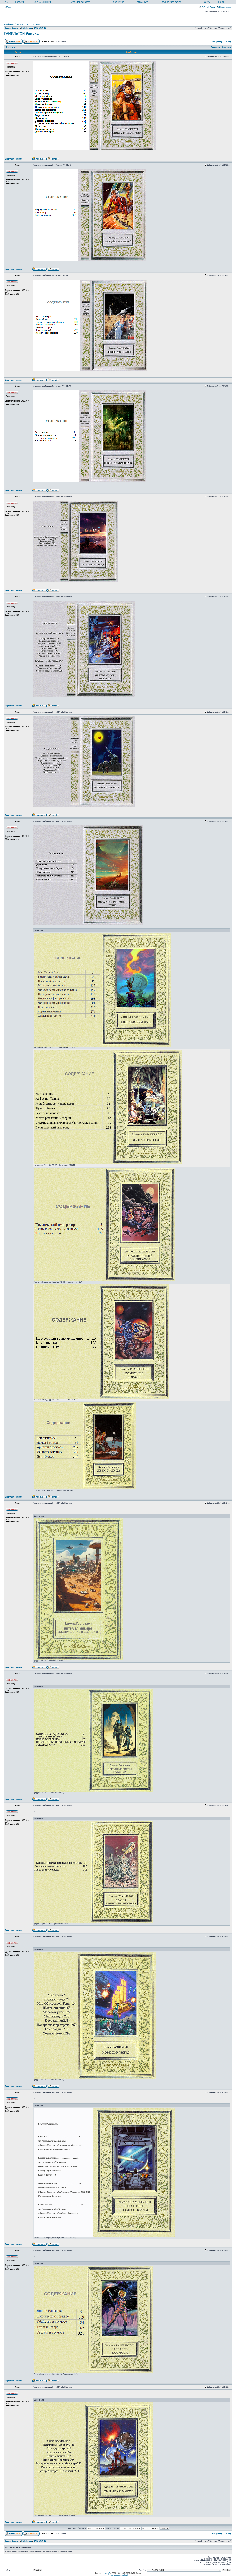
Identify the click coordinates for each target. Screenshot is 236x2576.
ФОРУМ (207, 2)
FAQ (202, 7)
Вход (8, 7)
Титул (7, 2)
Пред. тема (215, 47)
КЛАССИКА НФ (40, 28)
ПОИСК (221, 2)
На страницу (217, 42)
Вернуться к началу (13, 159)
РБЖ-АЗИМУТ (142, 2)
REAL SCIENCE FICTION (171, 2)
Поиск (211, 7)
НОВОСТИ (19, 2)
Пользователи (224, 7)
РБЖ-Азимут (26, 28)
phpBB (107, 2573)
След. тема (226, 47)
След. (228, 42)
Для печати (10, 47)
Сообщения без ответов (14, 24)
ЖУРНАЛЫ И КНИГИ (42, 2)
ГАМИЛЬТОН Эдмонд (21, 33)
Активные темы (33, 24)
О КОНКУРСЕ (118, 2)
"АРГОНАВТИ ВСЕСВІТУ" (80, 2)
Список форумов (12, 28)
